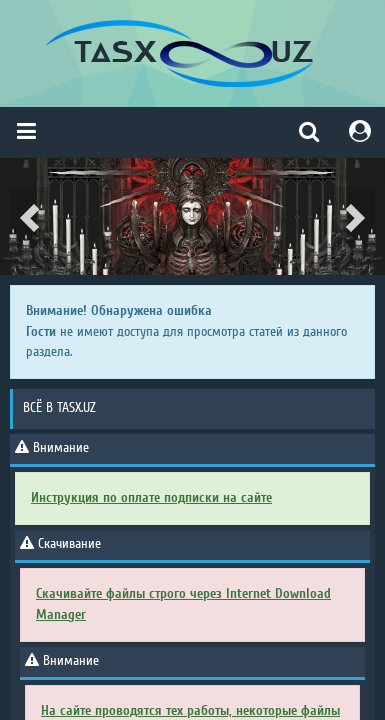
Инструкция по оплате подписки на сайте (151, 497)
